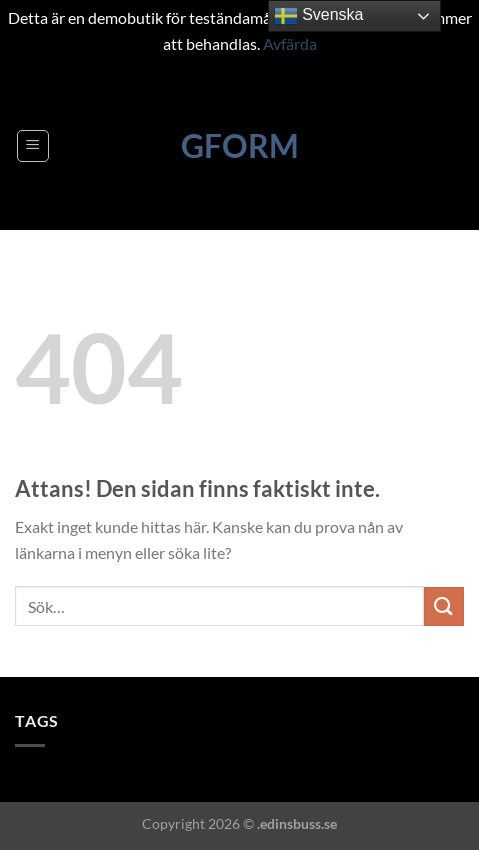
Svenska (319, 16)
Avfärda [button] (290, 43)
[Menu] (33, 146)
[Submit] (444, 606)
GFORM (240, 146)
